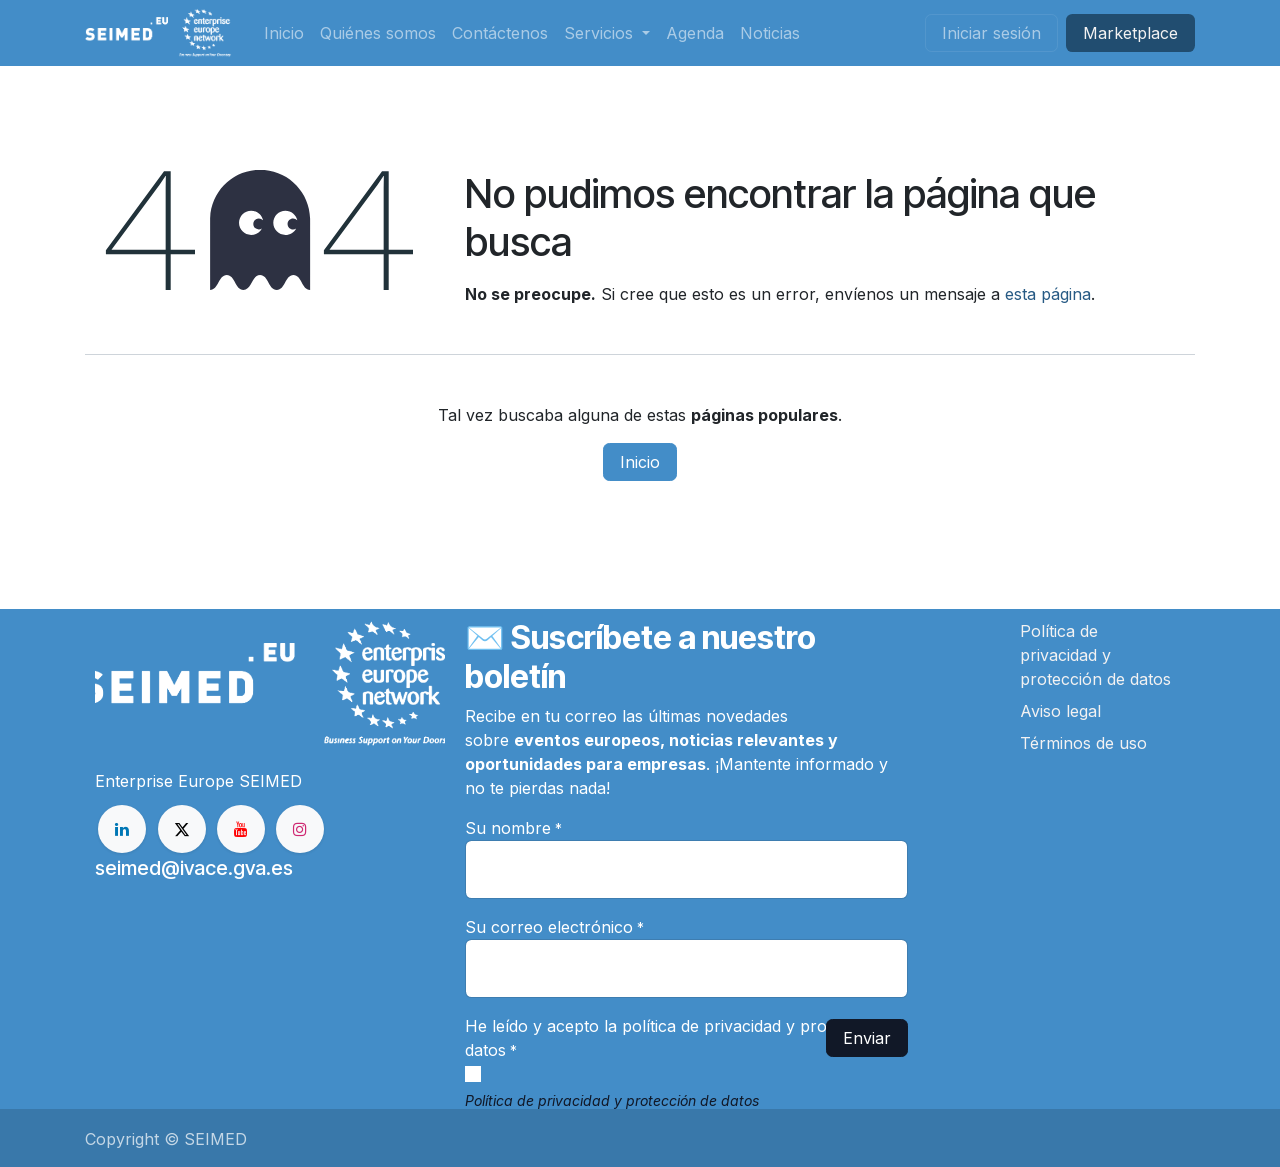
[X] (182, 829)
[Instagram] (300, 829)
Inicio (640, 462)
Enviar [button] (867, 1038)
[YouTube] (241, 829)
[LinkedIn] (122, 829)
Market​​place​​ (1130, 33)
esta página (1048, 294)
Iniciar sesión (991, 33)
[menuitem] (284, 33)
